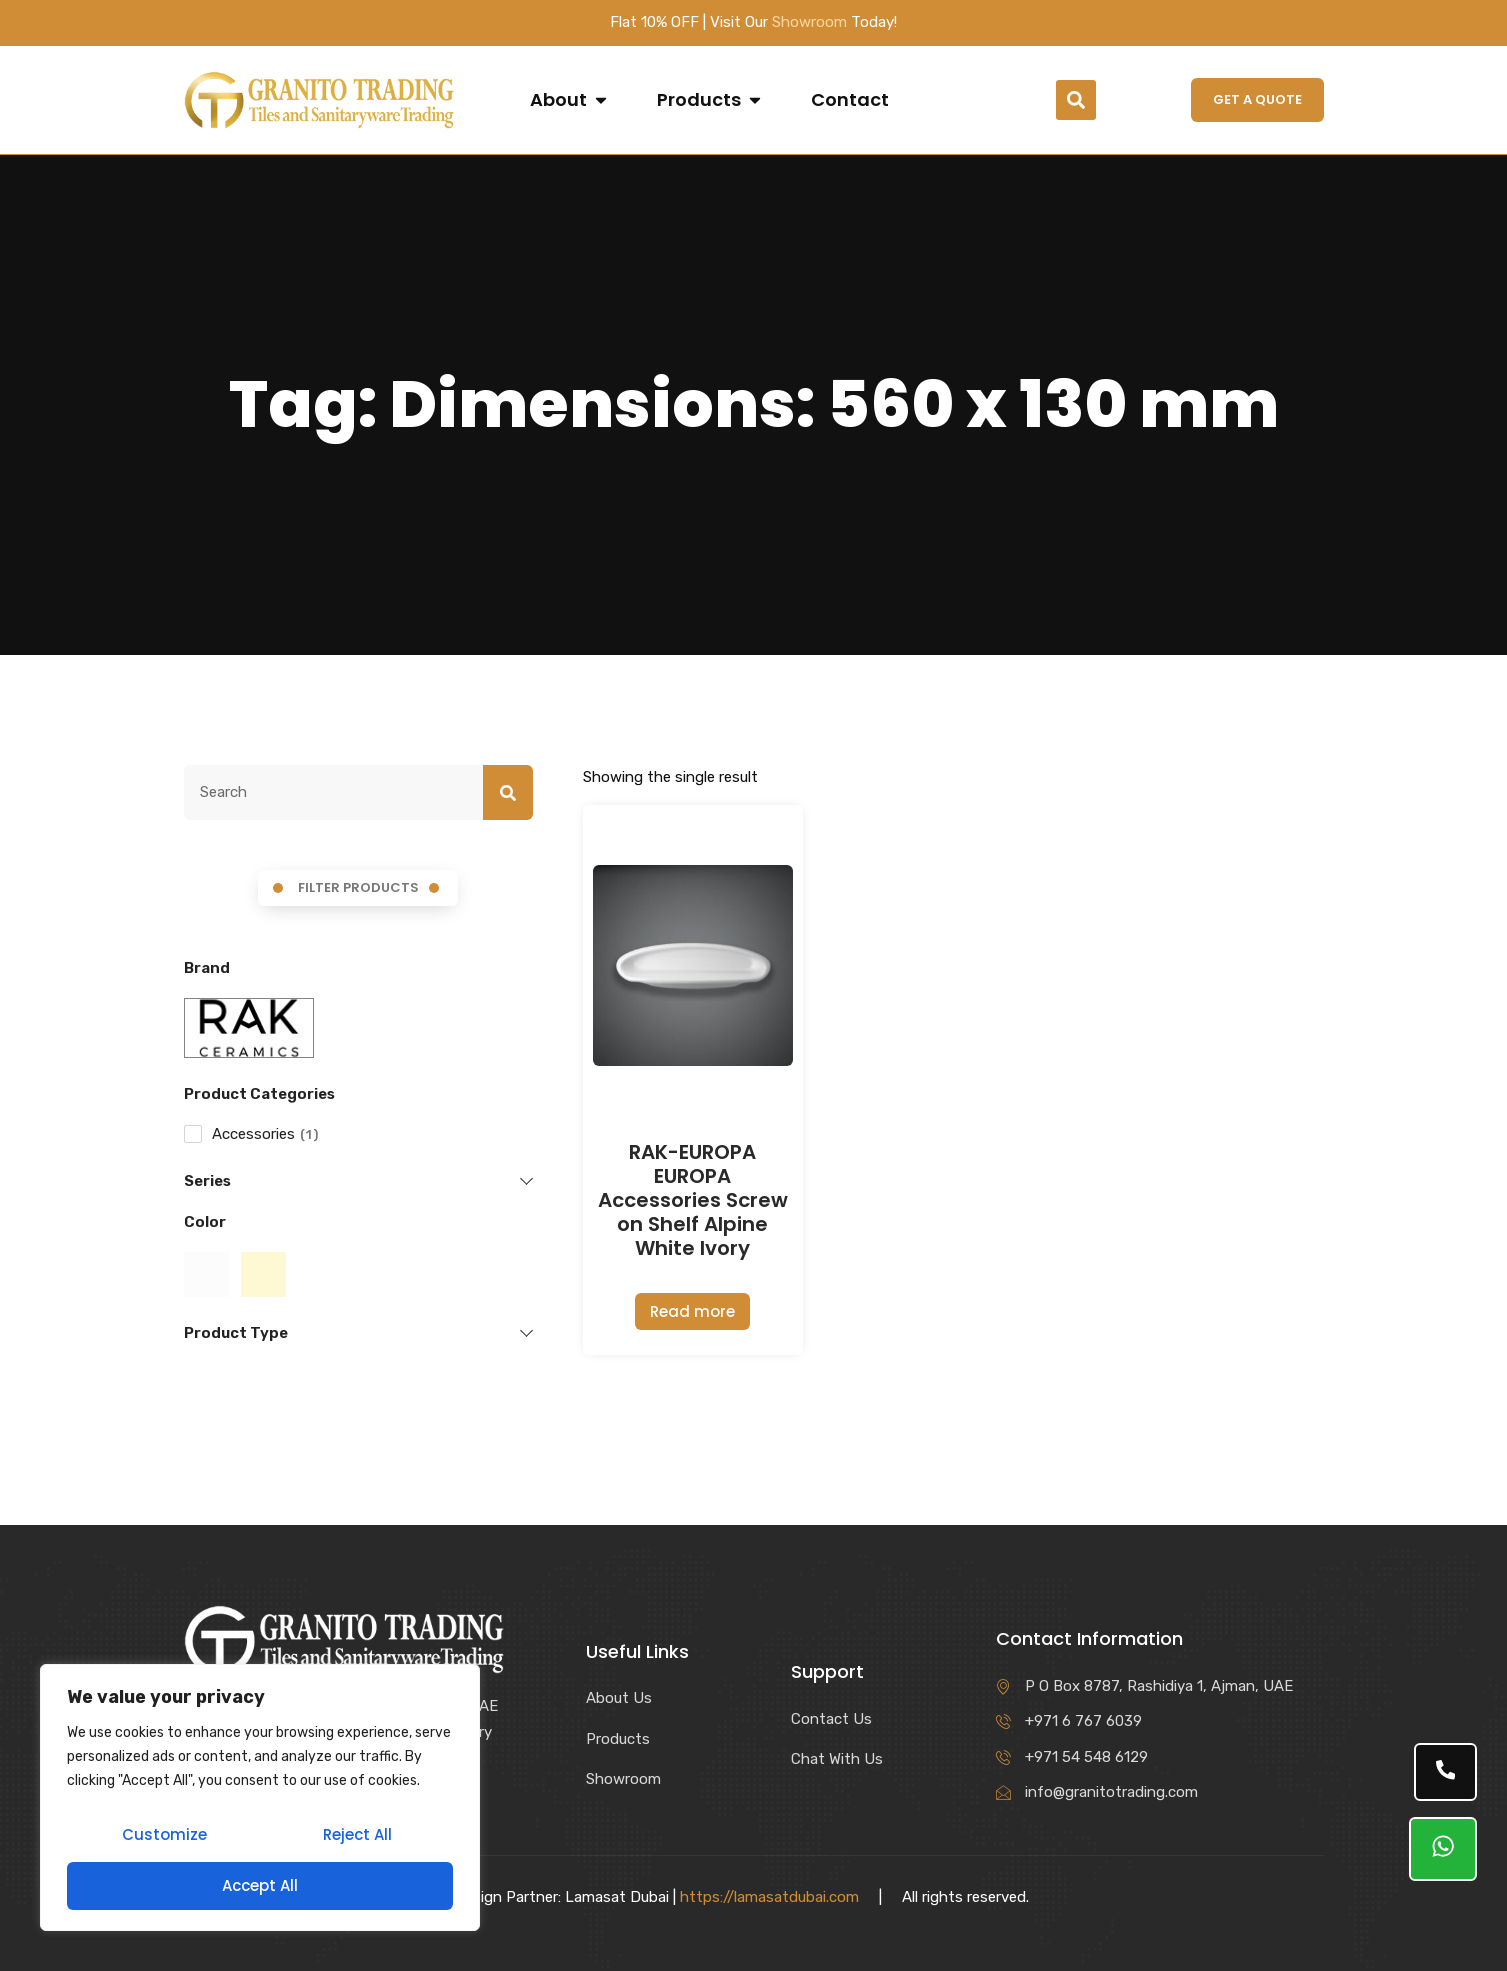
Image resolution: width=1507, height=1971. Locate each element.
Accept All (260, 1885)
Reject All (356, 1837)
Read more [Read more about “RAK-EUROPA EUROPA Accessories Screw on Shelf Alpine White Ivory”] (692, 1311)
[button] (1076, 100)
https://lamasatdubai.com (769, 1897)
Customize (163, 1837)
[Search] (508, 793)
